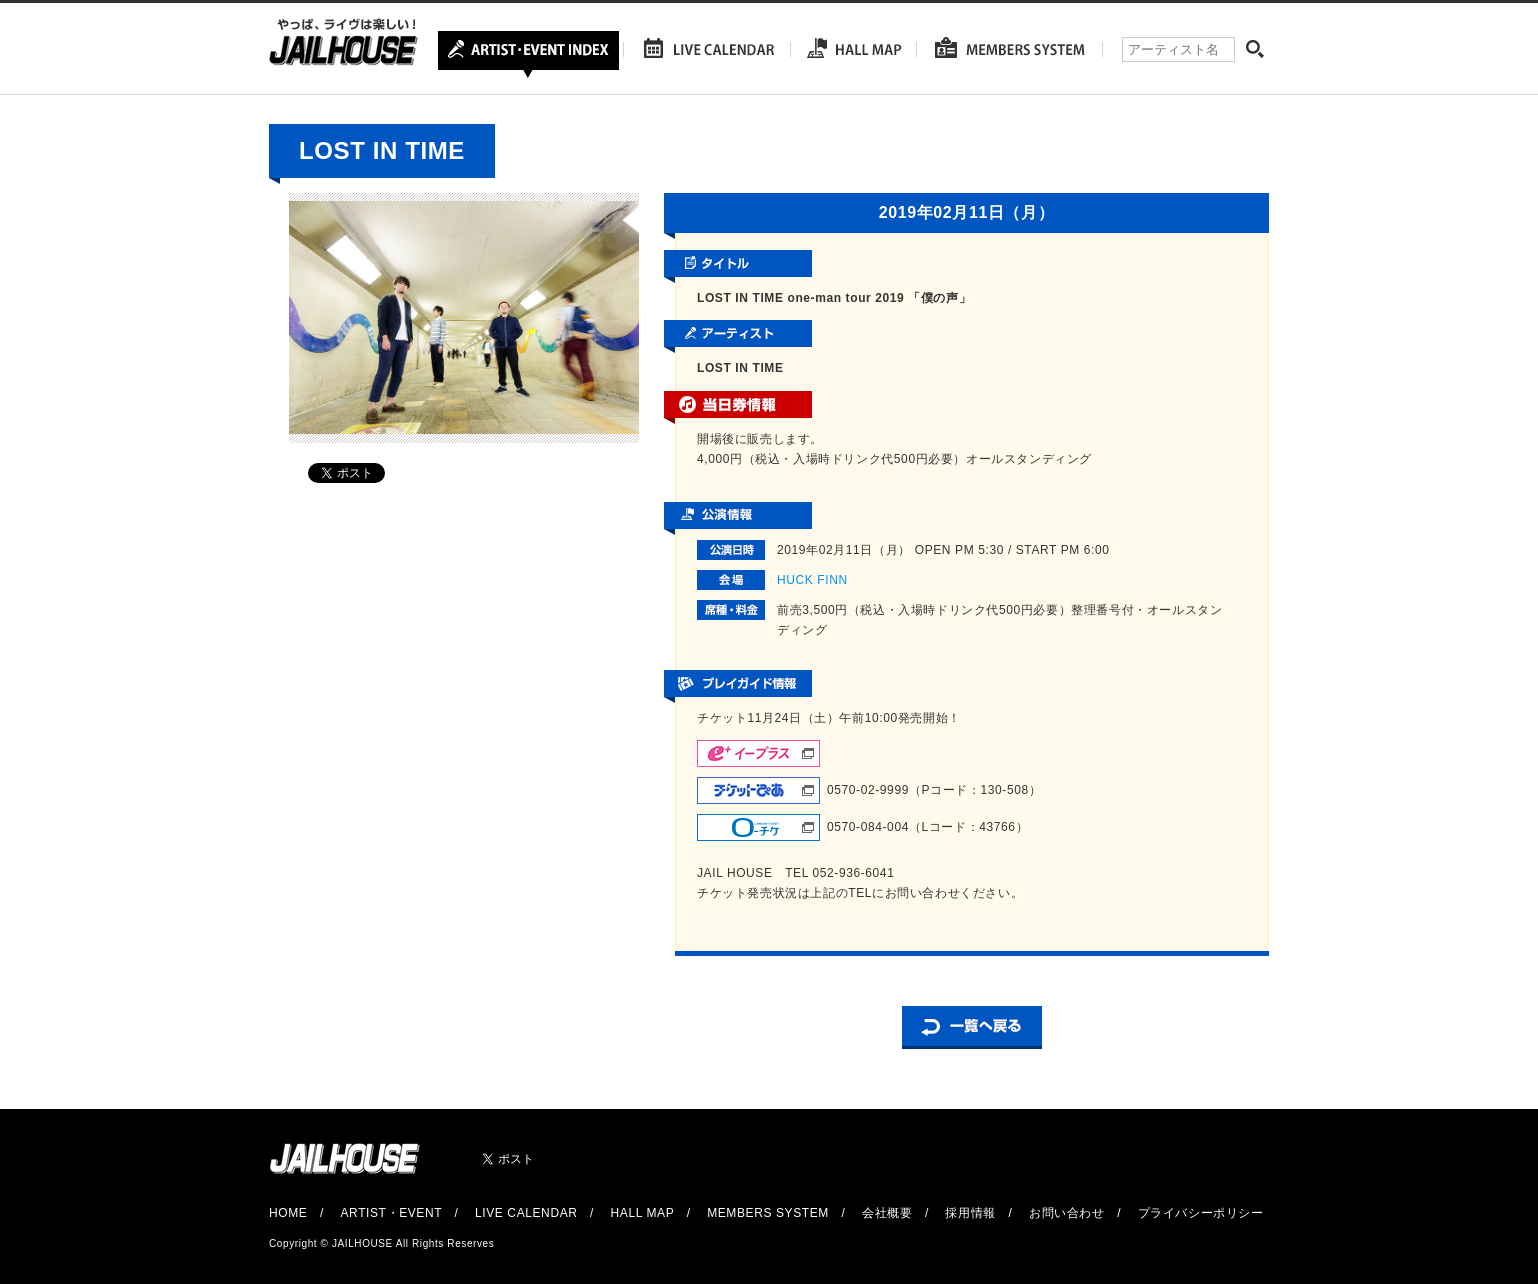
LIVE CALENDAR (526, 1213)
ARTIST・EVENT (390, 1213)
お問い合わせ (1067, 1213)
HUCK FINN (812, 580)
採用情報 (970, 1213)
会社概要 (887, 1213)
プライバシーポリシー (1201, 1213)
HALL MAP (643, 1213)
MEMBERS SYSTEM (768, 1213)
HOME (288, 1213)
